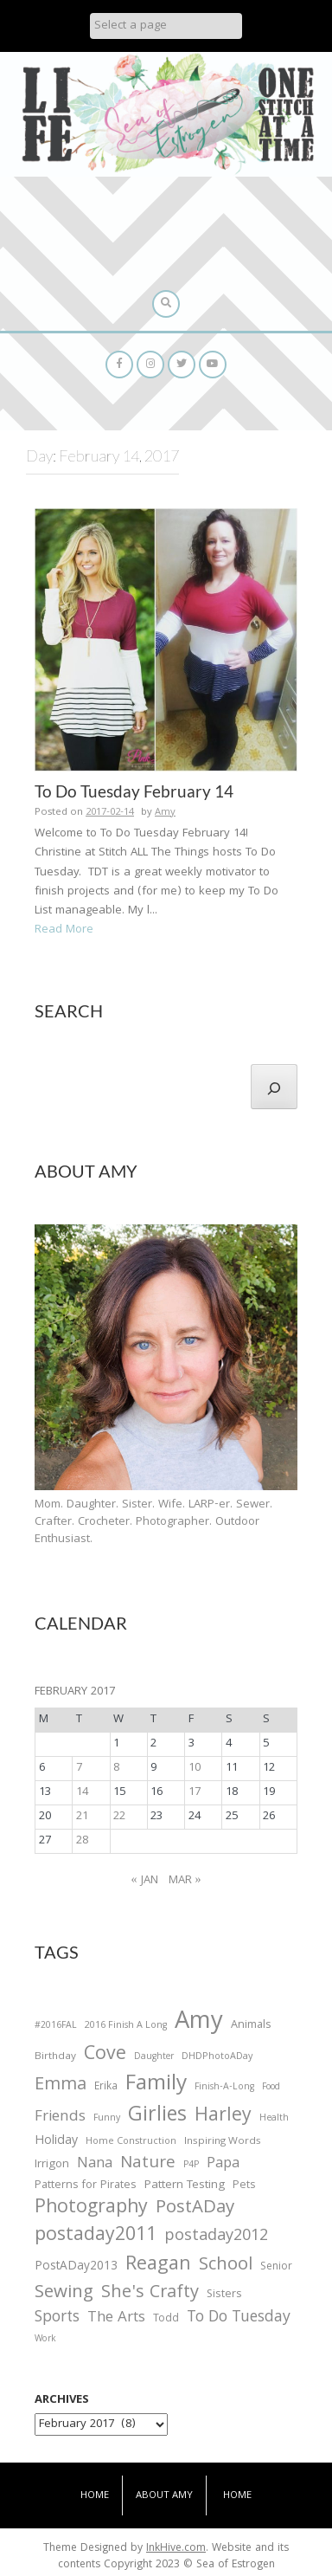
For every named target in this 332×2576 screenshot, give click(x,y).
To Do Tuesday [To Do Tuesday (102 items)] (238, 2318)
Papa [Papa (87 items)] (223, 2164)
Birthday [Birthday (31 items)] (55, 2057)
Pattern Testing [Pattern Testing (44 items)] (184, 2186)
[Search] (274, 1086)
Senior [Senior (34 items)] (276, 2268)
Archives (62, 2400)
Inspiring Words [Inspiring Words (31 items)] (222, 2142)
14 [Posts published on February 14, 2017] (82, 1792)
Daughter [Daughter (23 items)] (154, 2058)
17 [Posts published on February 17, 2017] (194, 1792)
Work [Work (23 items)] (45, 2340)
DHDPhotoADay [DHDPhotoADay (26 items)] (217, 2057)
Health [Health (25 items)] (274, 2119)
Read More (64, 930)
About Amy (164, 2496)
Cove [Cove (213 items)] (105, 2056)
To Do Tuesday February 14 (134, 791)
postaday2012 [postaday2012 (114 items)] (216, 2237)
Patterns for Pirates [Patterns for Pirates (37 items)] (86, 2186)
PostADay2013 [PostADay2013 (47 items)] (76, 2267)
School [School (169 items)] (225, 2266)
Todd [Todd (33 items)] (166, 2319)
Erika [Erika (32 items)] (106, 2087)
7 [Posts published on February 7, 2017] (79, 1768)
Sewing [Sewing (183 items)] (64, 2293)
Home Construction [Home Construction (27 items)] (131, 2142)
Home (94, 2496)
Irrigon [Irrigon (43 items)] (52, 2165)
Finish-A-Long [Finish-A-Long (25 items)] (224, 2088)
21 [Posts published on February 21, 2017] (82, 1816)
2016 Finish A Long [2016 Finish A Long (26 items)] (126, 2026)
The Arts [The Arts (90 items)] (116, 2319)
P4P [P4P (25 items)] (191, 2165)
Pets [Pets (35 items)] (244, 2187)
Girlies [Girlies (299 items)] (157, 2116)
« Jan (144, 1880)
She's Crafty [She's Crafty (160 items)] (150, 2294)
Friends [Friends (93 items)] (60, 2118)
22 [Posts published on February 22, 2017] (119, 1816)
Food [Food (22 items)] (271, 2087)
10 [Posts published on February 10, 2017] (194, 1768)
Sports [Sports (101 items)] (57, 2318)
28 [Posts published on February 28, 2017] (82, 1840)
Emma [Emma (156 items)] (60, 2086)
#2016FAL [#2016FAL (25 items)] (56, 2026)
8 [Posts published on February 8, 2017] (116, 1768)
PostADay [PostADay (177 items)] (195, 2208)
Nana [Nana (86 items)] (94, 2164)
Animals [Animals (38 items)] (251, 2026)
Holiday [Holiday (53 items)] (56, 2142)
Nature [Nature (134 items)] (148, 2164)
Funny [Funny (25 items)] (106, 2119)
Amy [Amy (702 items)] (199, 2023)
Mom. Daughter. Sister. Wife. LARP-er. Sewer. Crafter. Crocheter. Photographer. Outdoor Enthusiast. (153, 1522)
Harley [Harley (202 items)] (223, 2117)
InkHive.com (176, 2549)
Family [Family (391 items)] (156, 2085)
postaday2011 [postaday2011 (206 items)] (95, 2236)
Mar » (185, 1880)
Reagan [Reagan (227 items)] (158, 2265)
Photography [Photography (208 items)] (91, 2209)
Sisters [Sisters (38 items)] (224, 2295)
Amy (165, 812)
